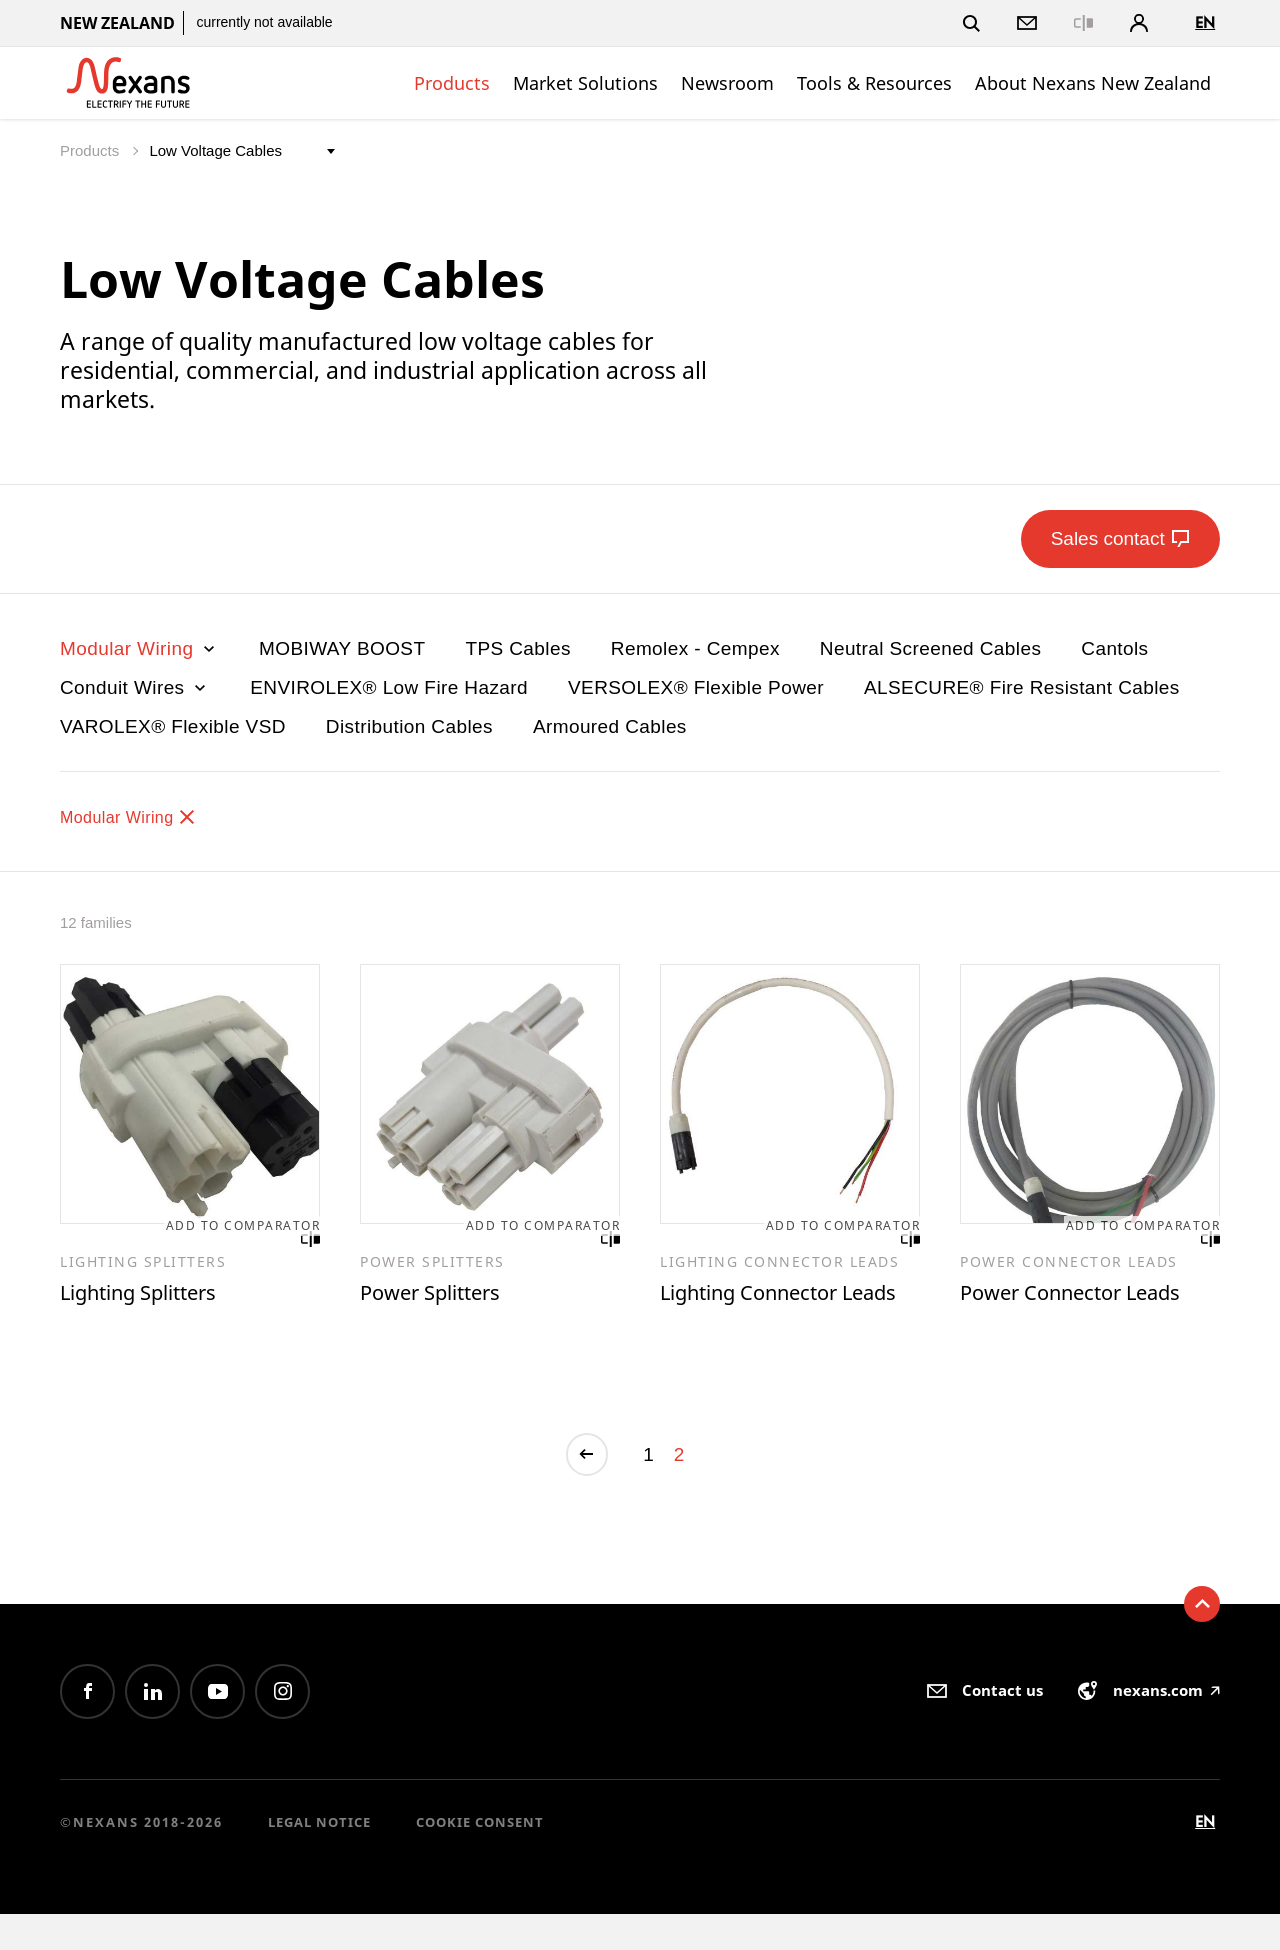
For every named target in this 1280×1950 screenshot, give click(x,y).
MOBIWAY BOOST (342, 648)
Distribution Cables (409, 726)
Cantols (1114, 648)
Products (452, 83)
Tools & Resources (874, 83)
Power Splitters (442, 1296)
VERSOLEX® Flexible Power (696, 687)
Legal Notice (319, 1858)
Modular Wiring (139, 648)
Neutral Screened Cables (930, 648)
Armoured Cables (610, 726)
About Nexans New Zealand (1093, 83)
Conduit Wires (135, 687)
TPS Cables (517, 648)
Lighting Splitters (151, 1296)
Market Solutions (585, 83)
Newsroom (727, 83)
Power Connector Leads (1088, 1296)
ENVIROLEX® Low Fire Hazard (389, 687)
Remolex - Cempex (695, 648)
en (1205, 22)
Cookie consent (480, 1858)
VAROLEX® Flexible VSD (173, 726)
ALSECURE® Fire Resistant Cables (1022, 687)
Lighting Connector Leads (763, 1310)
